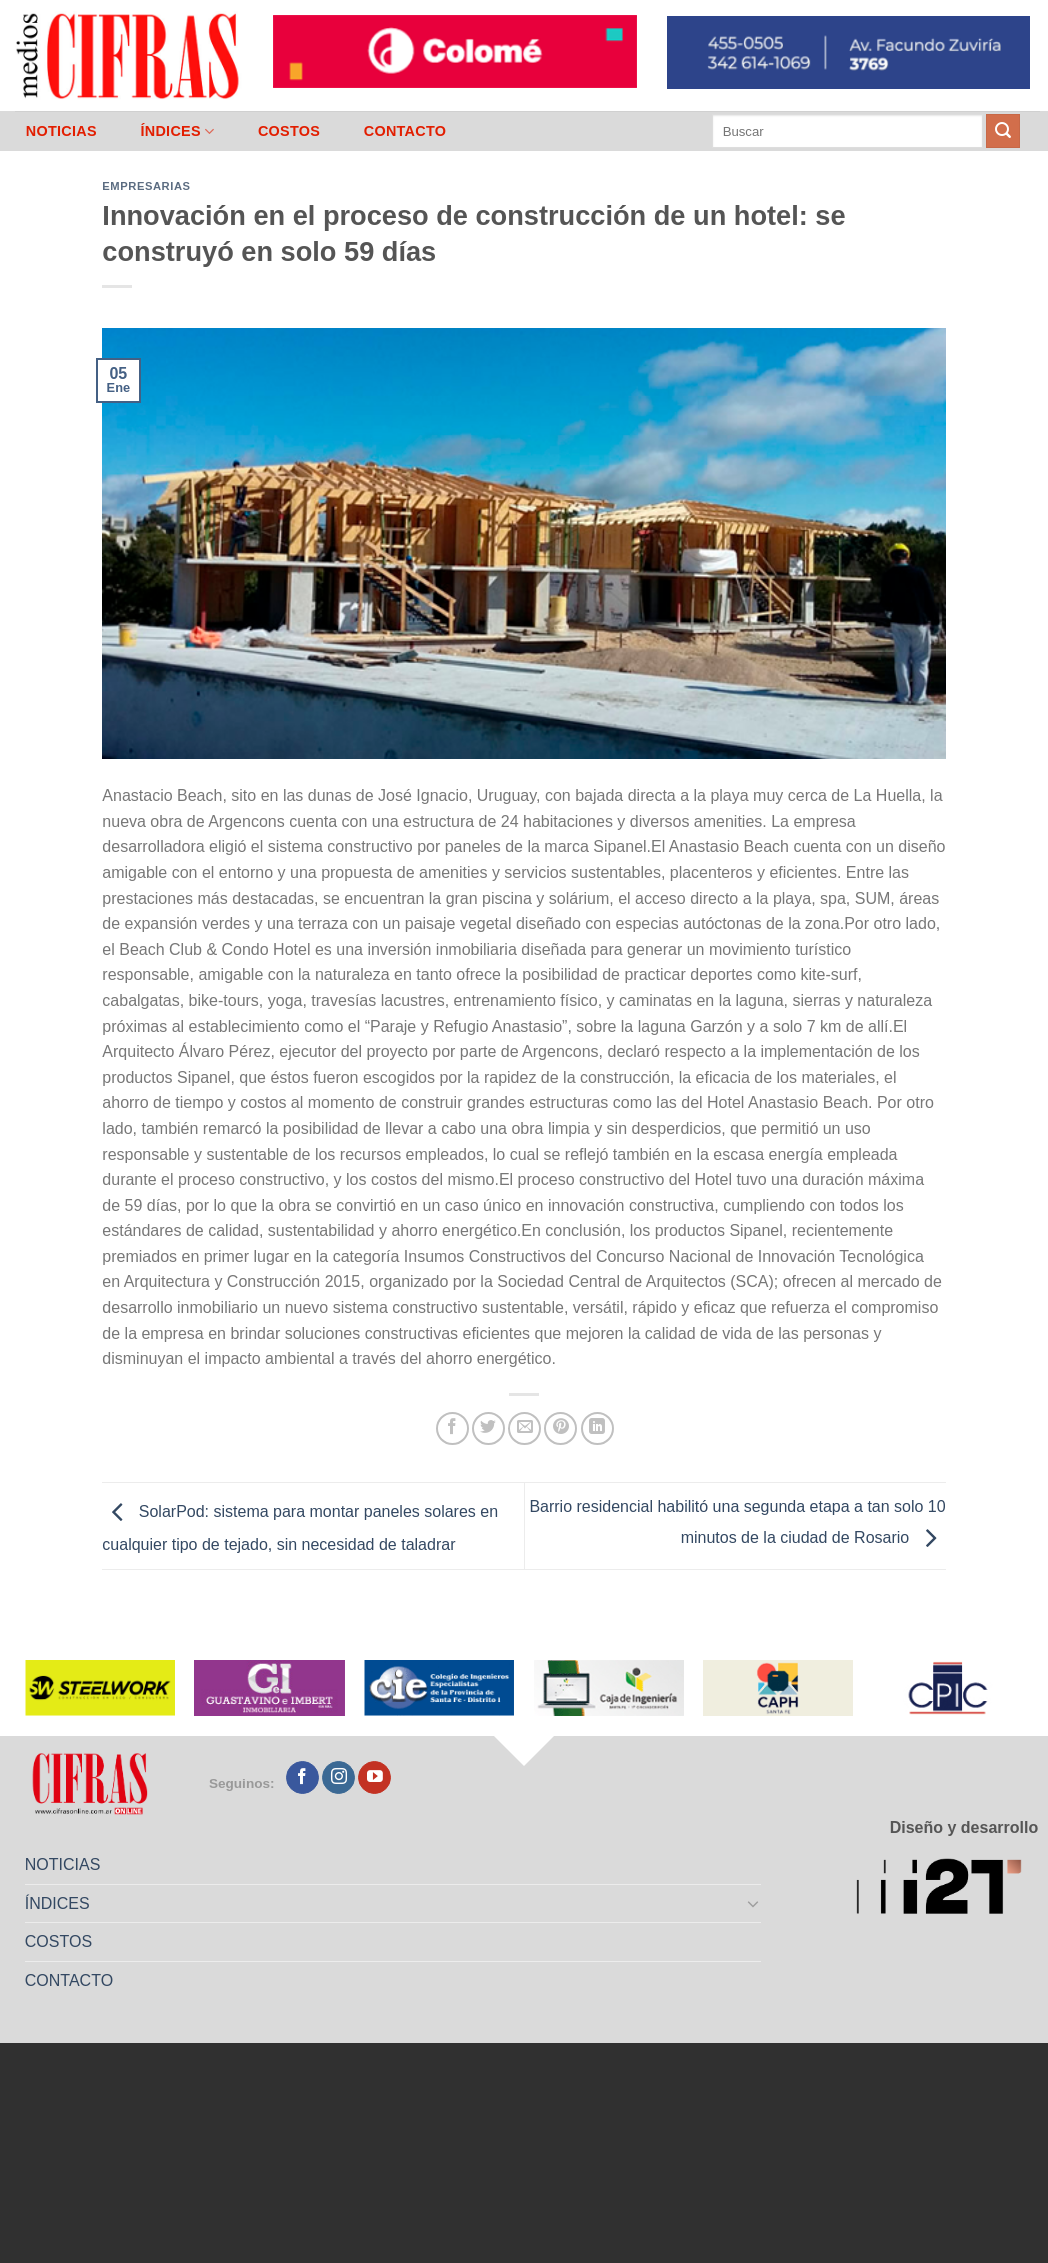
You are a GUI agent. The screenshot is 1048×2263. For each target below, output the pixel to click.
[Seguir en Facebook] (302, 1778)
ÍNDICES (177, 131)
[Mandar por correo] (524, 1428)
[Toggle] (754, 1903)
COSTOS (289, 131)
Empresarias (146, 186)
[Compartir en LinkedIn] (597, 1428)
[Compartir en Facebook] (452, 1428)
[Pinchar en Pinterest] (560, 1428)
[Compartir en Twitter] (488, 1428)
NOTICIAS (61, 131)
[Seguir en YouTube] (374, 1778)
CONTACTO (405, 131)
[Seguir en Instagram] (338, 1778)
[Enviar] (1003, 131)
